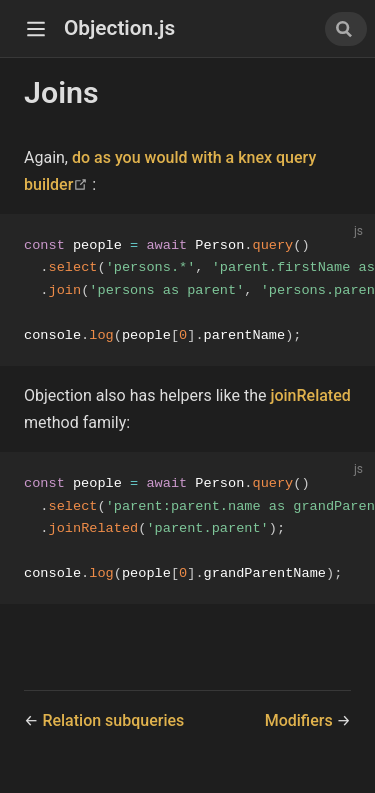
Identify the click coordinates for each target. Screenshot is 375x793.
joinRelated (310, 398)
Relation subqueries (113, 726)
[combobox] (346, 29)
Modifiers (301, 726)
